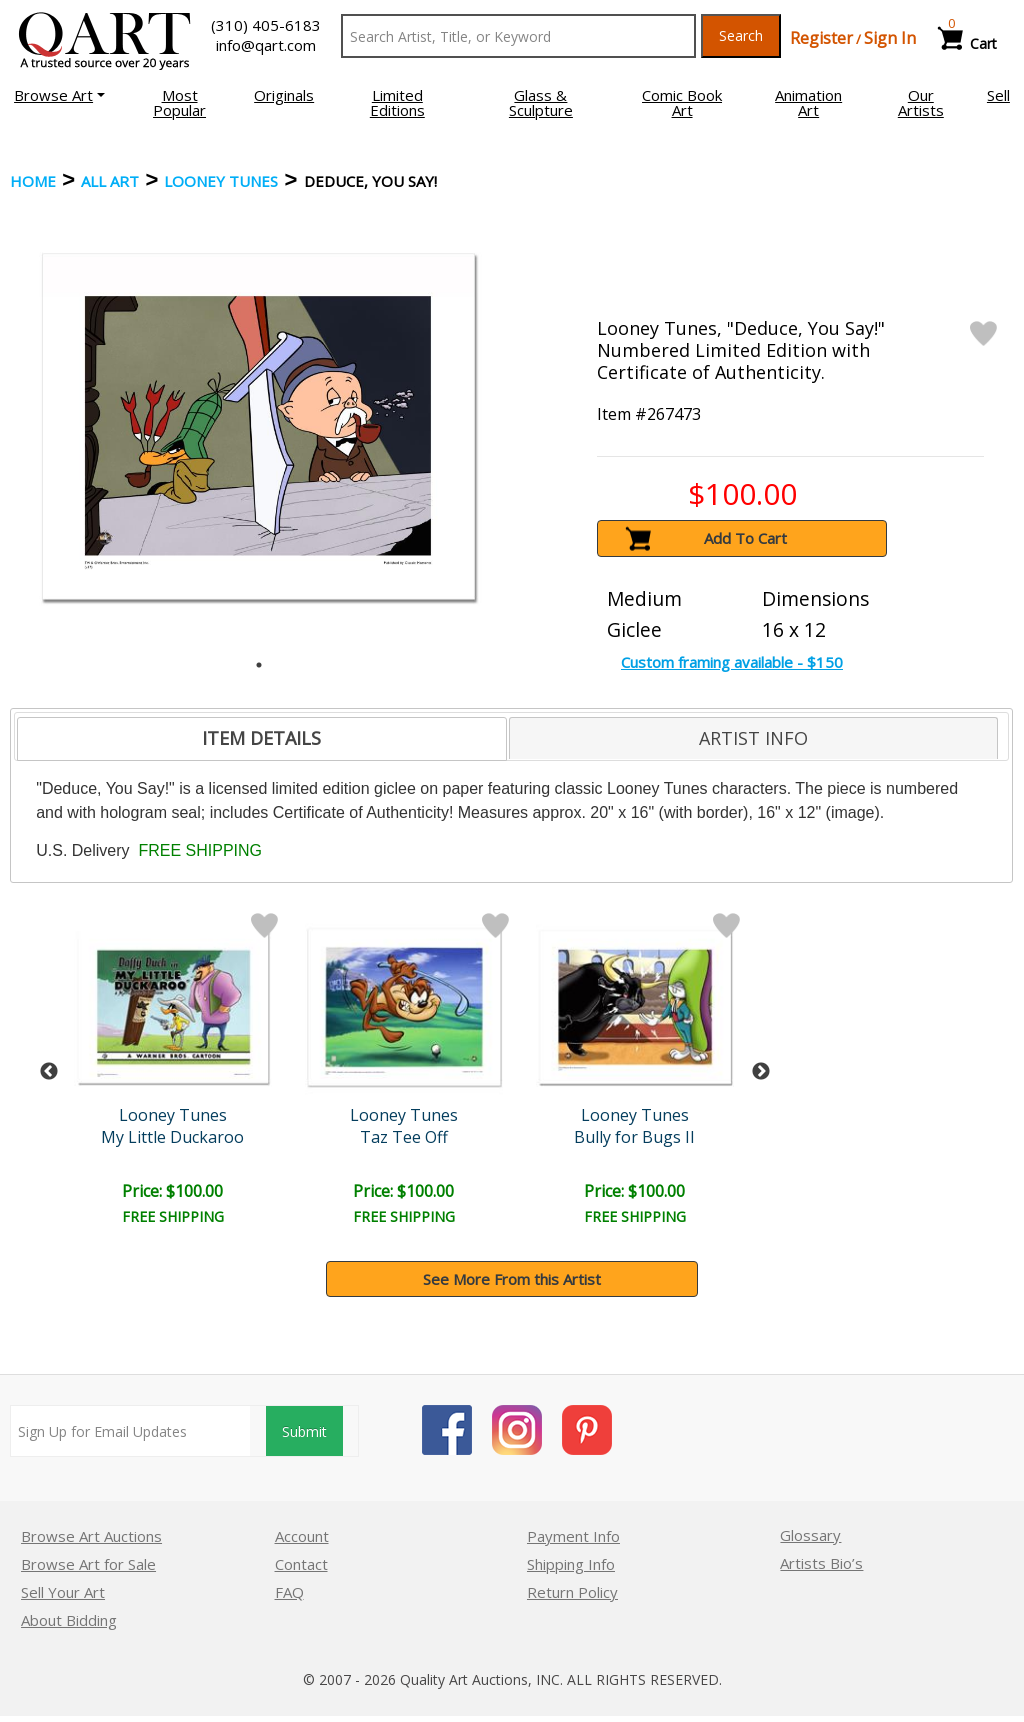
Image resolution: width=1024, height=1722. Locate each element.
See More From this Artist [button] (512, 1279)
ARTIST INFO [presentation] (753, 738)
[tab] (261, 739)
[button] (59, 95)
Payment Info (573, 1536)
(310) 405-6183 (266, 25)
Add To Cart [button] (745, 538)
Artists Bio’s (821, 1563)
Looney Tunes (221, 181)
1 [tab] (259, 665)
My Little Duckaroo (172, 1137)
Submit (304, 1431)
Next (761, 1072)
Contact (301, 1564)
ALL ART (110, 181)
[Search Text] (518, 36)
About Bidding (69, 1620)
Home (33, 181)
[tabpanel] (258, 426)
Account (302, 1536)
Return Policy (572, 1592)
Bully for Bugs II (634, 1137)
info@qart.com (266, 45)
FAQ (289, 1592)
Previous (49, 1072)
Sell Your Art (63, 1592)
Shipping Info (571, 1564)
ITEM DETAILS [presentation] (261, 738)
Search (741, 35)
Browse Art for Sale (88, 1564)
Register (821, 38)
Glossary (810, 1535)
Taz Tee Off (404, 1137)
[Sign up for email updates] (130, 1431)
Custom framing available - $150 (732, 662)
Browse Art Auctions (91, 1536)
